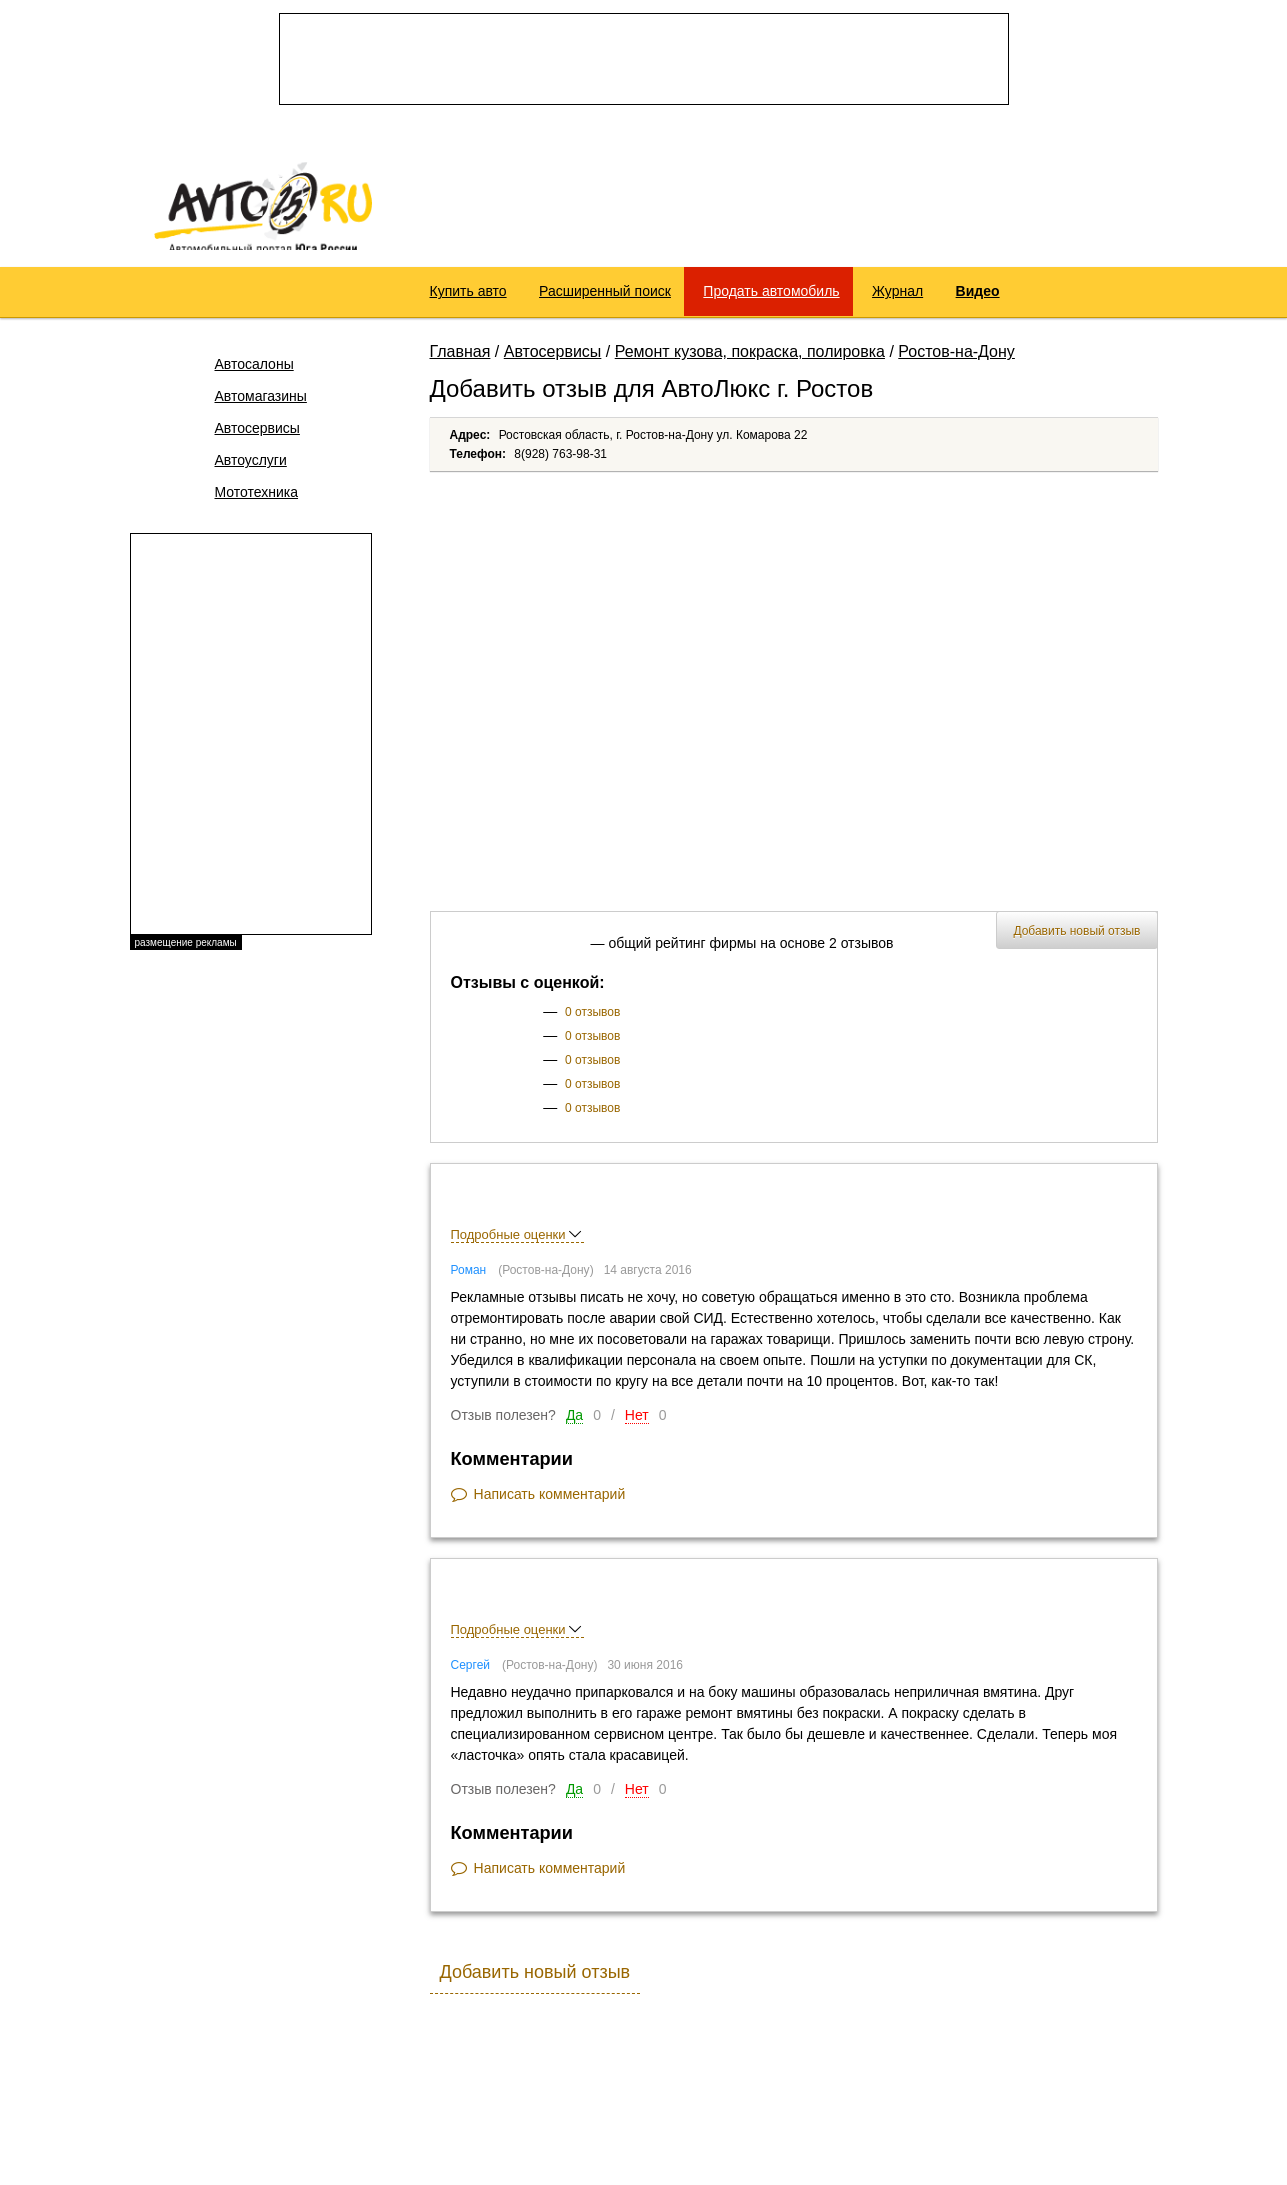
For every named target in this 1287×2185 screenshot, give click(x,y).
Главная (460, 363)
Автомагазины (261, 408)
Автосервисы (257, 440)
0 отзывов (592, 1024)
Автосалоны (254, 376)
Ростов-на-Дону (956, 363)
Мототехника (257, 504)
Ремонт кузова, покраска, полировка (750, 363)
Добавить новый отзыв (1076, 943)
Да (574, 1427)
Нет (637, 1427)
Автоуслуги (251, 472)
